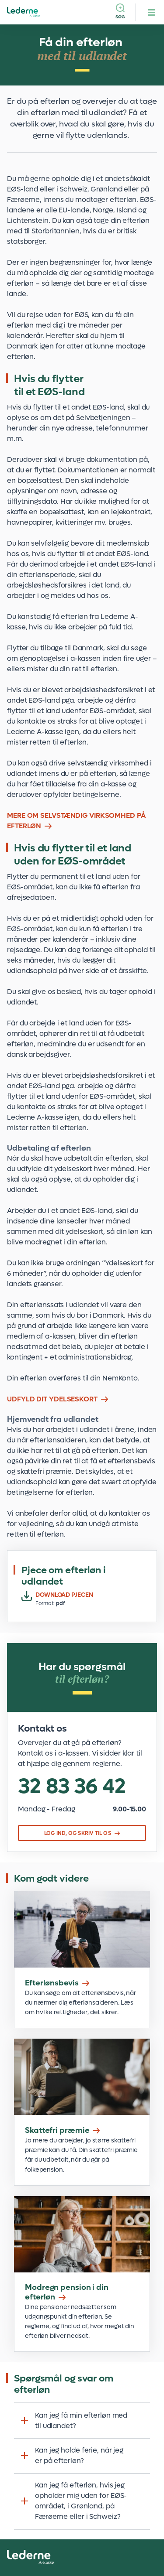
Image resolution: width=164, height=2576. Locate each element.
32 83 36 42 (72, 1786)
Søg (120, 17)
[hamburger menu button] (152, 12)
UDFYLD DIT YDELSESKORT (52, 1399)
